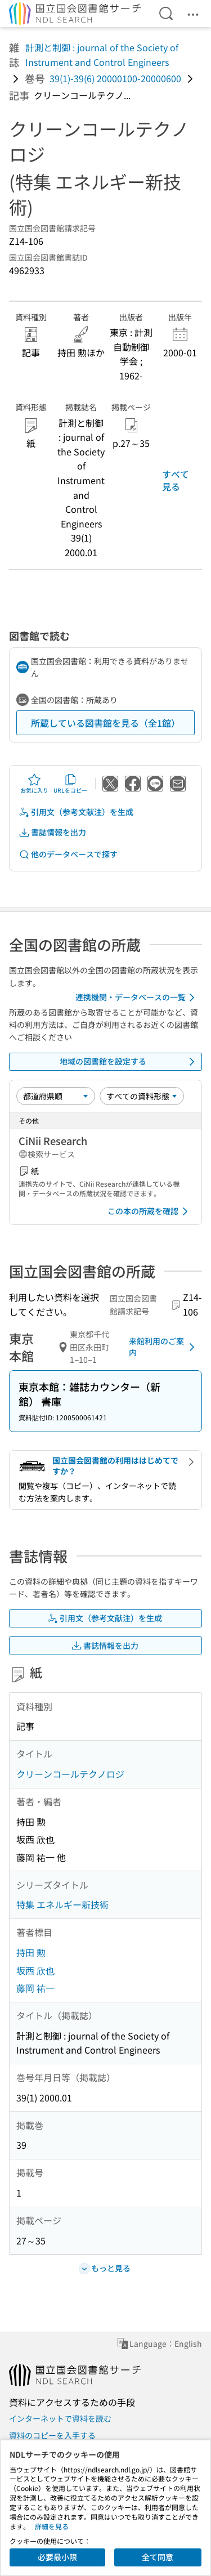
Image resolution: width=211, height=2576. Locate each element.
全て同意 (157, 2556)
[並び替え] (55, 1096)
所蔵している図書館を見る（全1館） (105, 723)
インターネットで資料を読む (60, 2418)
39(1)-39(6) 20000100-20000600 (115, 78)
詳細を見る (52, 2526)
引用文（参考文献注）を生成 (76, 812)
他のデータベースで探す (68, 854)
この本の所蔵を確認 (149, 1211)
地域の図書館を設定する (129, 1061)
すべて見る (175, 480)
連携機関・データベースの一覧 (137, 997)
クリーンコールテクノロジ (70, 1774)
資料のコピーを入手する (52, 2435)
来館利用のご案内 (164, 1346)
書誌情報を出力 (52, 832)
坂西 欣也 (35, 1970)
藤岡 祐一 (35, 1987)
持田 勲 (31, 1952)
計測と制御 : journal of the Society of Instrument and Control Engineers (101, 55)
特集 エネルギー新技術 (62, 1904)
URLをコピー (70, 783)
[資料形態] (142, 1096)
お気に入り (34, 783)
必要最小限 (57, 2556)
